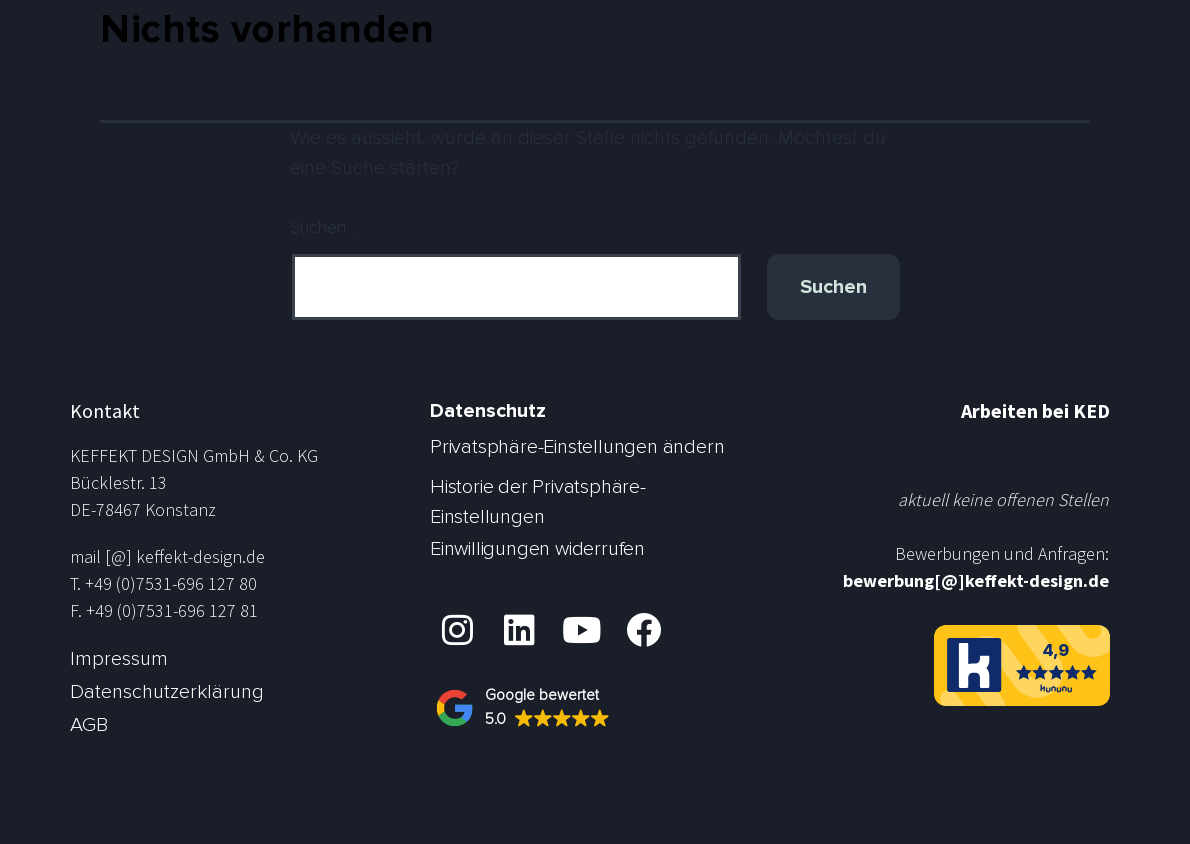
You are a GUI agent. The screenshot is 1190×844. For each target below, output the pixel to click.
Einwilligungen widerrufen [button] (537, 549)
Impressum (119, 659)
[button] (532, 708)
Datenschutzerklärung (167, 692)
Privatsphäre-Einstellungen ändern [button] (577, 447)
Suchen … (326, 228)
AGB (89, 725)
